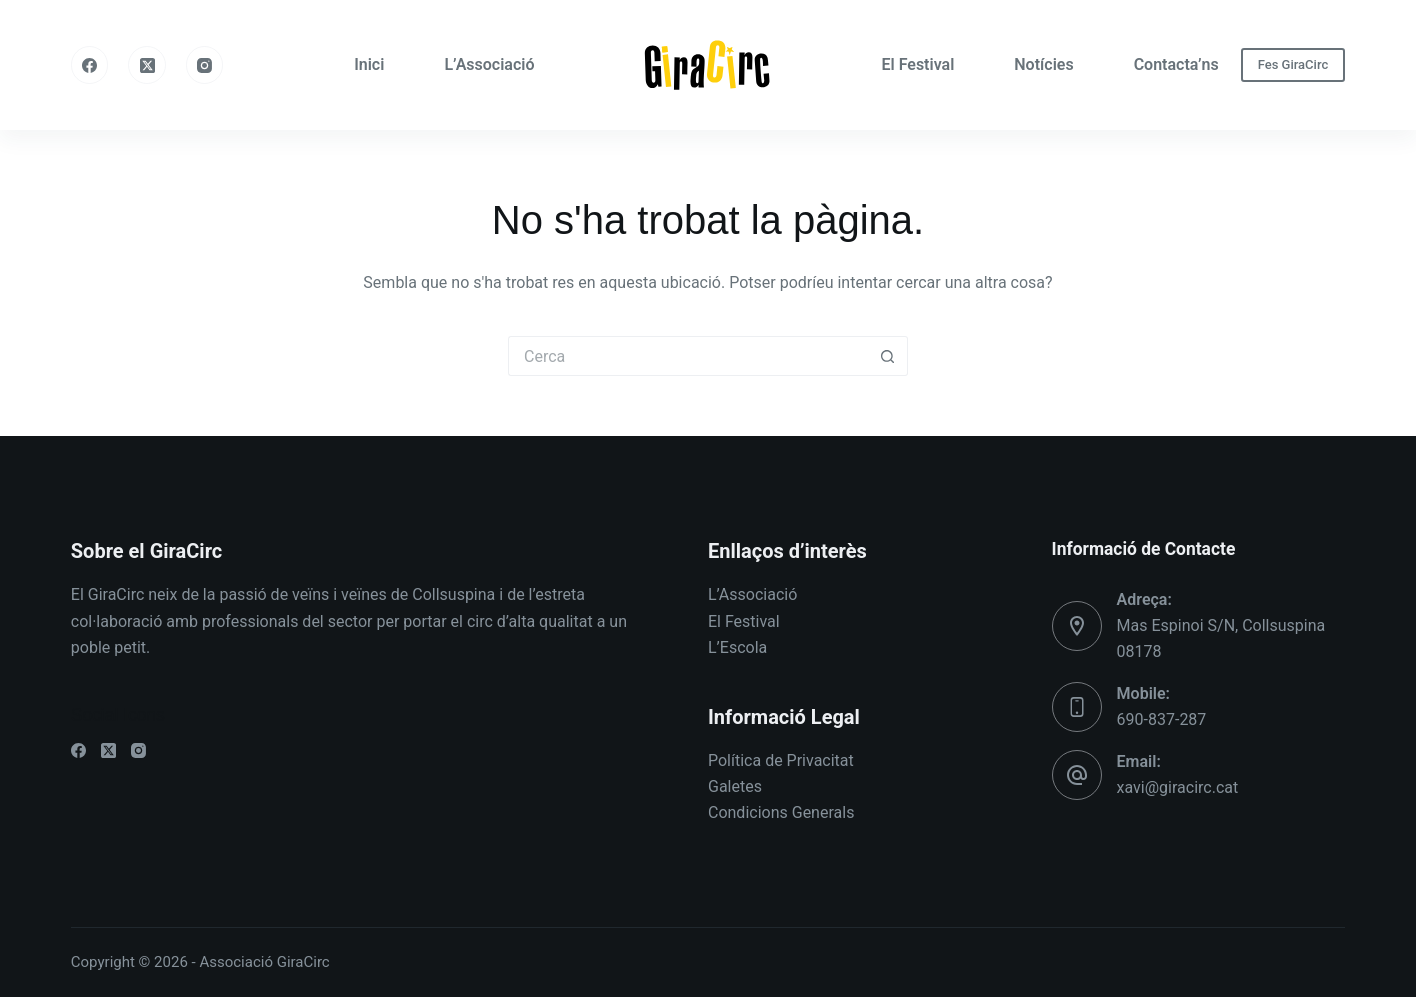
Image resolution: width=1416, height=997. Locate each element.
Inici (369, 64)
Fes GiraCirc (1293, 64)
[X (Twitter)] (147, 65)
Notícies (1043, 64)
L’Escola (737, 647)
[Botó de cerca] (888, 356)
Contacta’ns (1176, 64)
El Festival (917, 64)
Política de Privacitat (781, 760)
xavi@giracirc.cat (1178, 787)
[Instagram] (205, 65)
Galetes (735, 786)
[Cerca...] (688, 356)
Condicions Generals (781, 812)
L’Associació (489, 64)
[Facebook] (90, 65)
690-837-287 (1162, 719)
